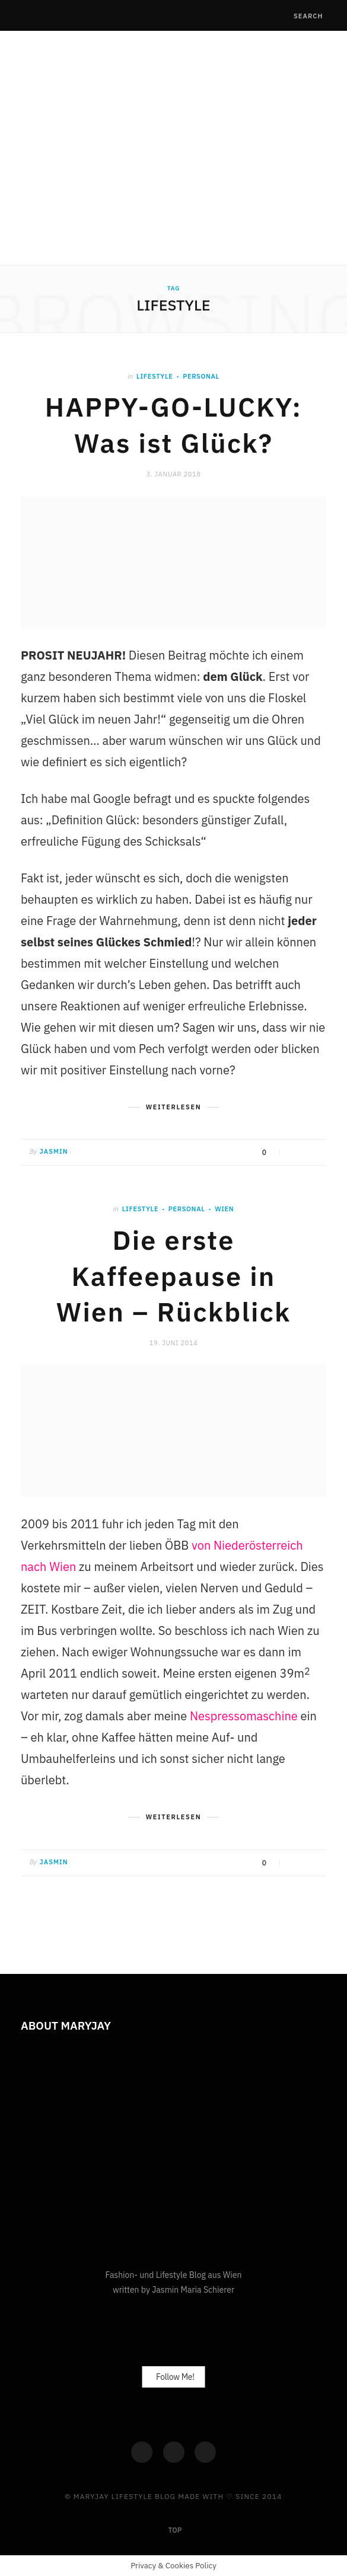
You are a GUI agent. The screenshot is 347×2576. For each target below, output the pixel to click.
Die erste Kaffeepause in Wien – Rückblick (173, 1276)
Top (174, 2530)
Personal (201, 376)
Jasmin (54, 1151)
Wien (224, 1209)
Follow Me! (175, 2377)
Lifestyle (154, 376)
